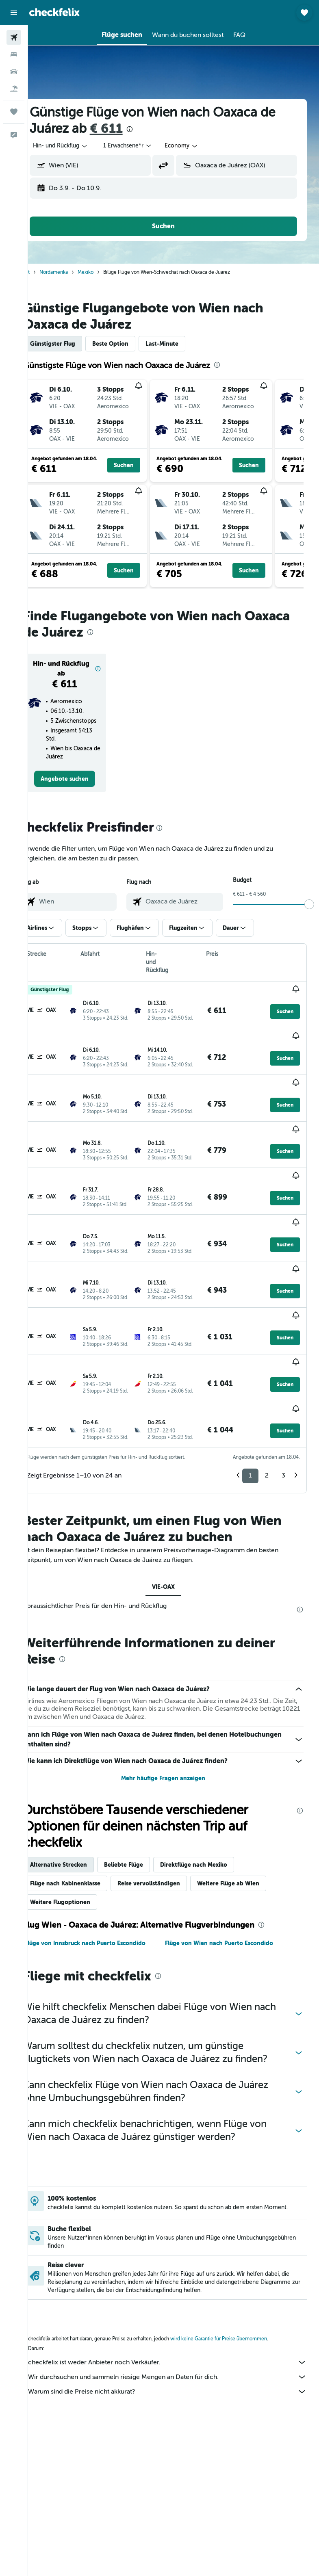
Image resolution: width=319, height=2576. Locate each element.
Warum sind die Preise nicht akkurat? (177, 2359)
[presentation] (150, 129)
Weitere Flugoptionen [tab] (80, 1866)
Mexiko (106, 272)
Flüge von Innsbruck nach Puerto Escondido (105, 1907)
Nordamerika (74, 272)
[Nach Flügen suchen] (13, 37)
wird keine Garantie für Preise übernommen (239, 2306)
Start (45, 272)
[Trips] (13, 112)
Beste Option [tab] (131, 343)
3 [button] (283, 1439)
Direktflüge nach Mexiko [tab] (213, 1828)
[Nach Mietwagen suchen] (13, 71)
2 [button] (267, 1439)
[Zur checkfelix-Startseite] (54, 12)
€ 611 (126, 128)
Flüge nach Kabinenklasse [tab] (85, 1847)
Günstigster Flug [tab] (72, 343)
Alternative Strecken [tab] (78, 1828)
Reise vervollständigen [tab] (169, 1847)
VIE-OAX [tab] (173, 1550)
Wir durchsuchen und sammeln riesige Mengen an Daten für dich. (177, 2344)
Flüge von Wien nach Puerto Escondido (229, 1907)
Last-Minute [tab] (182, 343)
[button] (14, 13)
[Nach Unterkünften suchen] (13, 54)
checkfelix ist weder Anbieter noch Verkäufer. (177, 2329)
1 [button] (250, 1439)
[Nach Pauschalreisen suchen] (13, 88)
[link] (82, 787)
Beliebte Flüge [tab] (143, 1828)
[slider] (309, 912)
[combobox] (202, 146)
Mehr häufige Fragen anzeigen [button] (174, 1742)
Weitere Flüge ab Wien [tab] (248, 1847)
